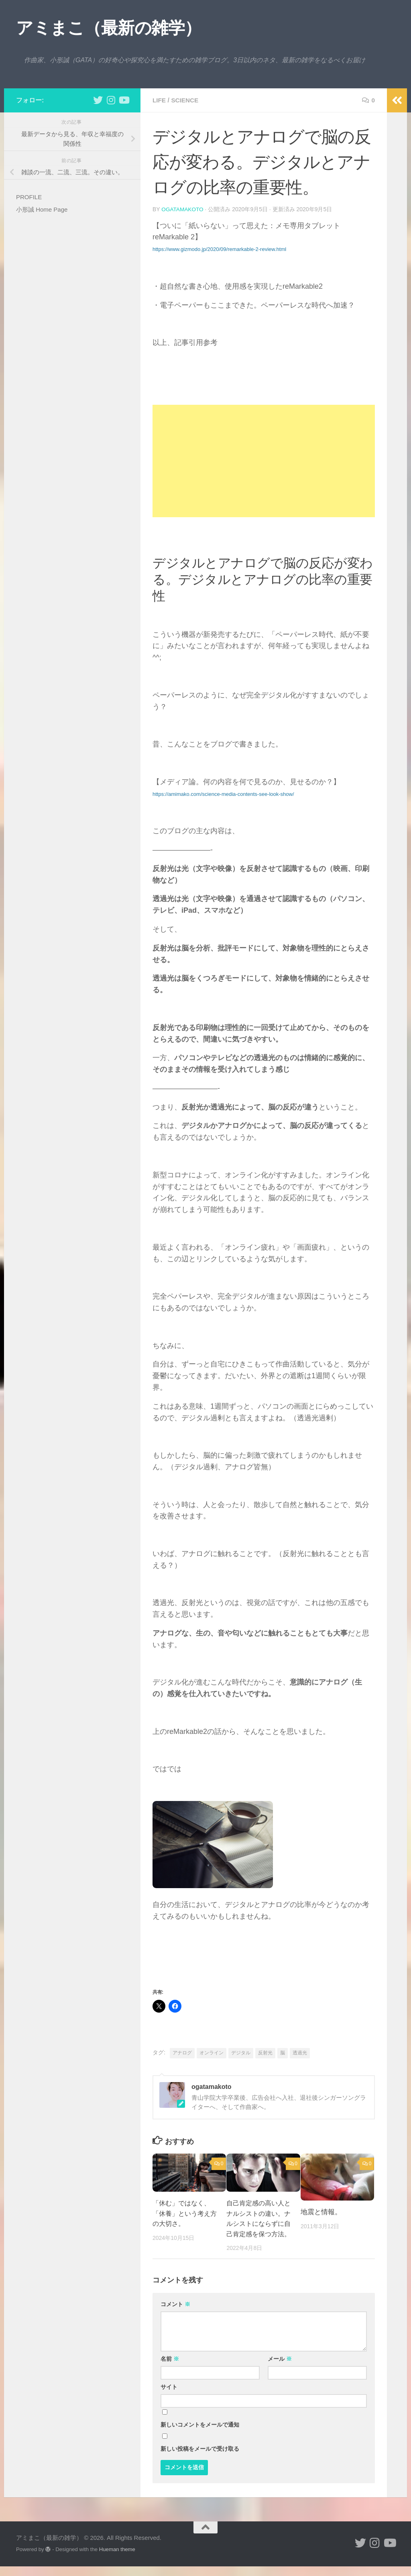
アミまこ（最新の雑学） (108, 27)
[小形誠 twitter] (98, 100)
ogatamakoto (182, 209)
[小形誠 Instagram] (111, 100)
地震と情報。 (321, 2211)
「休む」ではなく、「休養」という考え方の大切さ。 (183, 2213)
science (186, 100)
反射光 (265, 2052)
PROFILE (29, 197)
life (160, 100)
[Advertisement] (264, 460)
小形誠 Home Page (41, 209)
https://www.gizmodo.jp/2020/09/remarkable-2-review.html (219, 249)
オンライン (211, 2052)
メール (280, 2369)
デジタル (240, 2052)
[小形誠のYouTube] (123, 100)
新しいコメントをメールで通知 (200, 2434)
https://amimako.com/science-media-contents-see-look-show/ (223, 794)
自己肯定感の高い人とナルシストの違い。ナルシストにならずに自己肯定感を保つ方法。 (257, 2223)
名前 (170, 2369)
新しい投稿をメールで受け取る (200, 2459)
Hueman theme (117, 2559)
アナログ (182, 2052)
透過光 (300, 2052)
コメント (175, 2314)
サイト (169, 2397)
